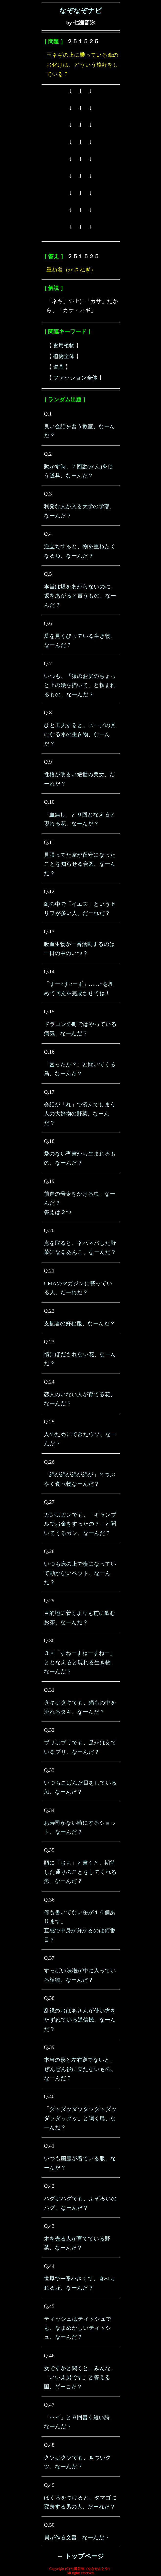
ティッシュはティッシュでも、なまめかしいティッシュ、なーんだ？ (77, 2328)
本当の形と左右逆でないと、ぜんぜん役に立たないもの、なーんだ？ (80, 2069)
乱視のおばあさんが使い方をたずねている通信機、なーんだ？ (80, 2020)
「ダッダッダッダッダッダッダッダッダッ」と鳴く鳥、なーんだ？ (80, 2118)
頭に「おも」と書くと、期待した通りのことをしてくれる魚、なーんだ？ (80, 1872)
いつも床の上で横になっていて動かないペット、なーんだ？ (80, 1573)
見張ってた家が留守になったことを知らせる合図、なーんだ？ (80, 864)
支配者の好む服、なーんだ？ (79, 1323)
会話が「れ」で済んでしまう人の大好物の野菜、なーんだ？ (80, 1114)
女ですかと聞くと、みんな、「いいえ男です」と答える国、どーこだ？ (80, 2377)
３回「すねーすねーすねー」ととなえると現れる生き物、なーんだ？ (80, 1662)
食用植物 (64, 345)
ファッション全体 (75, 378)
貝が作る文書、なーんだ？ (77, 2537)
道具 (58, 367)
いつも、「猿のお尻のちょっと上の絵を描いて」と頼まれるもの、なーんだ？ (80, 685)
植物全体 (64, 356)
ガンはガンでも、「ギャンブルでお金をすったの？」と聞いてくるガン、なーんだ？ (80, 1524)
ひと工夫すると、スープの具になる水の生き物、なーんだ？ (80, 734)
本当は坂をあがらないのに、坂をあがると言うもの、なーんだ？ (80, 596)
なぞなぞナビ (80, 10)
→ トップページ (80, 2556)
